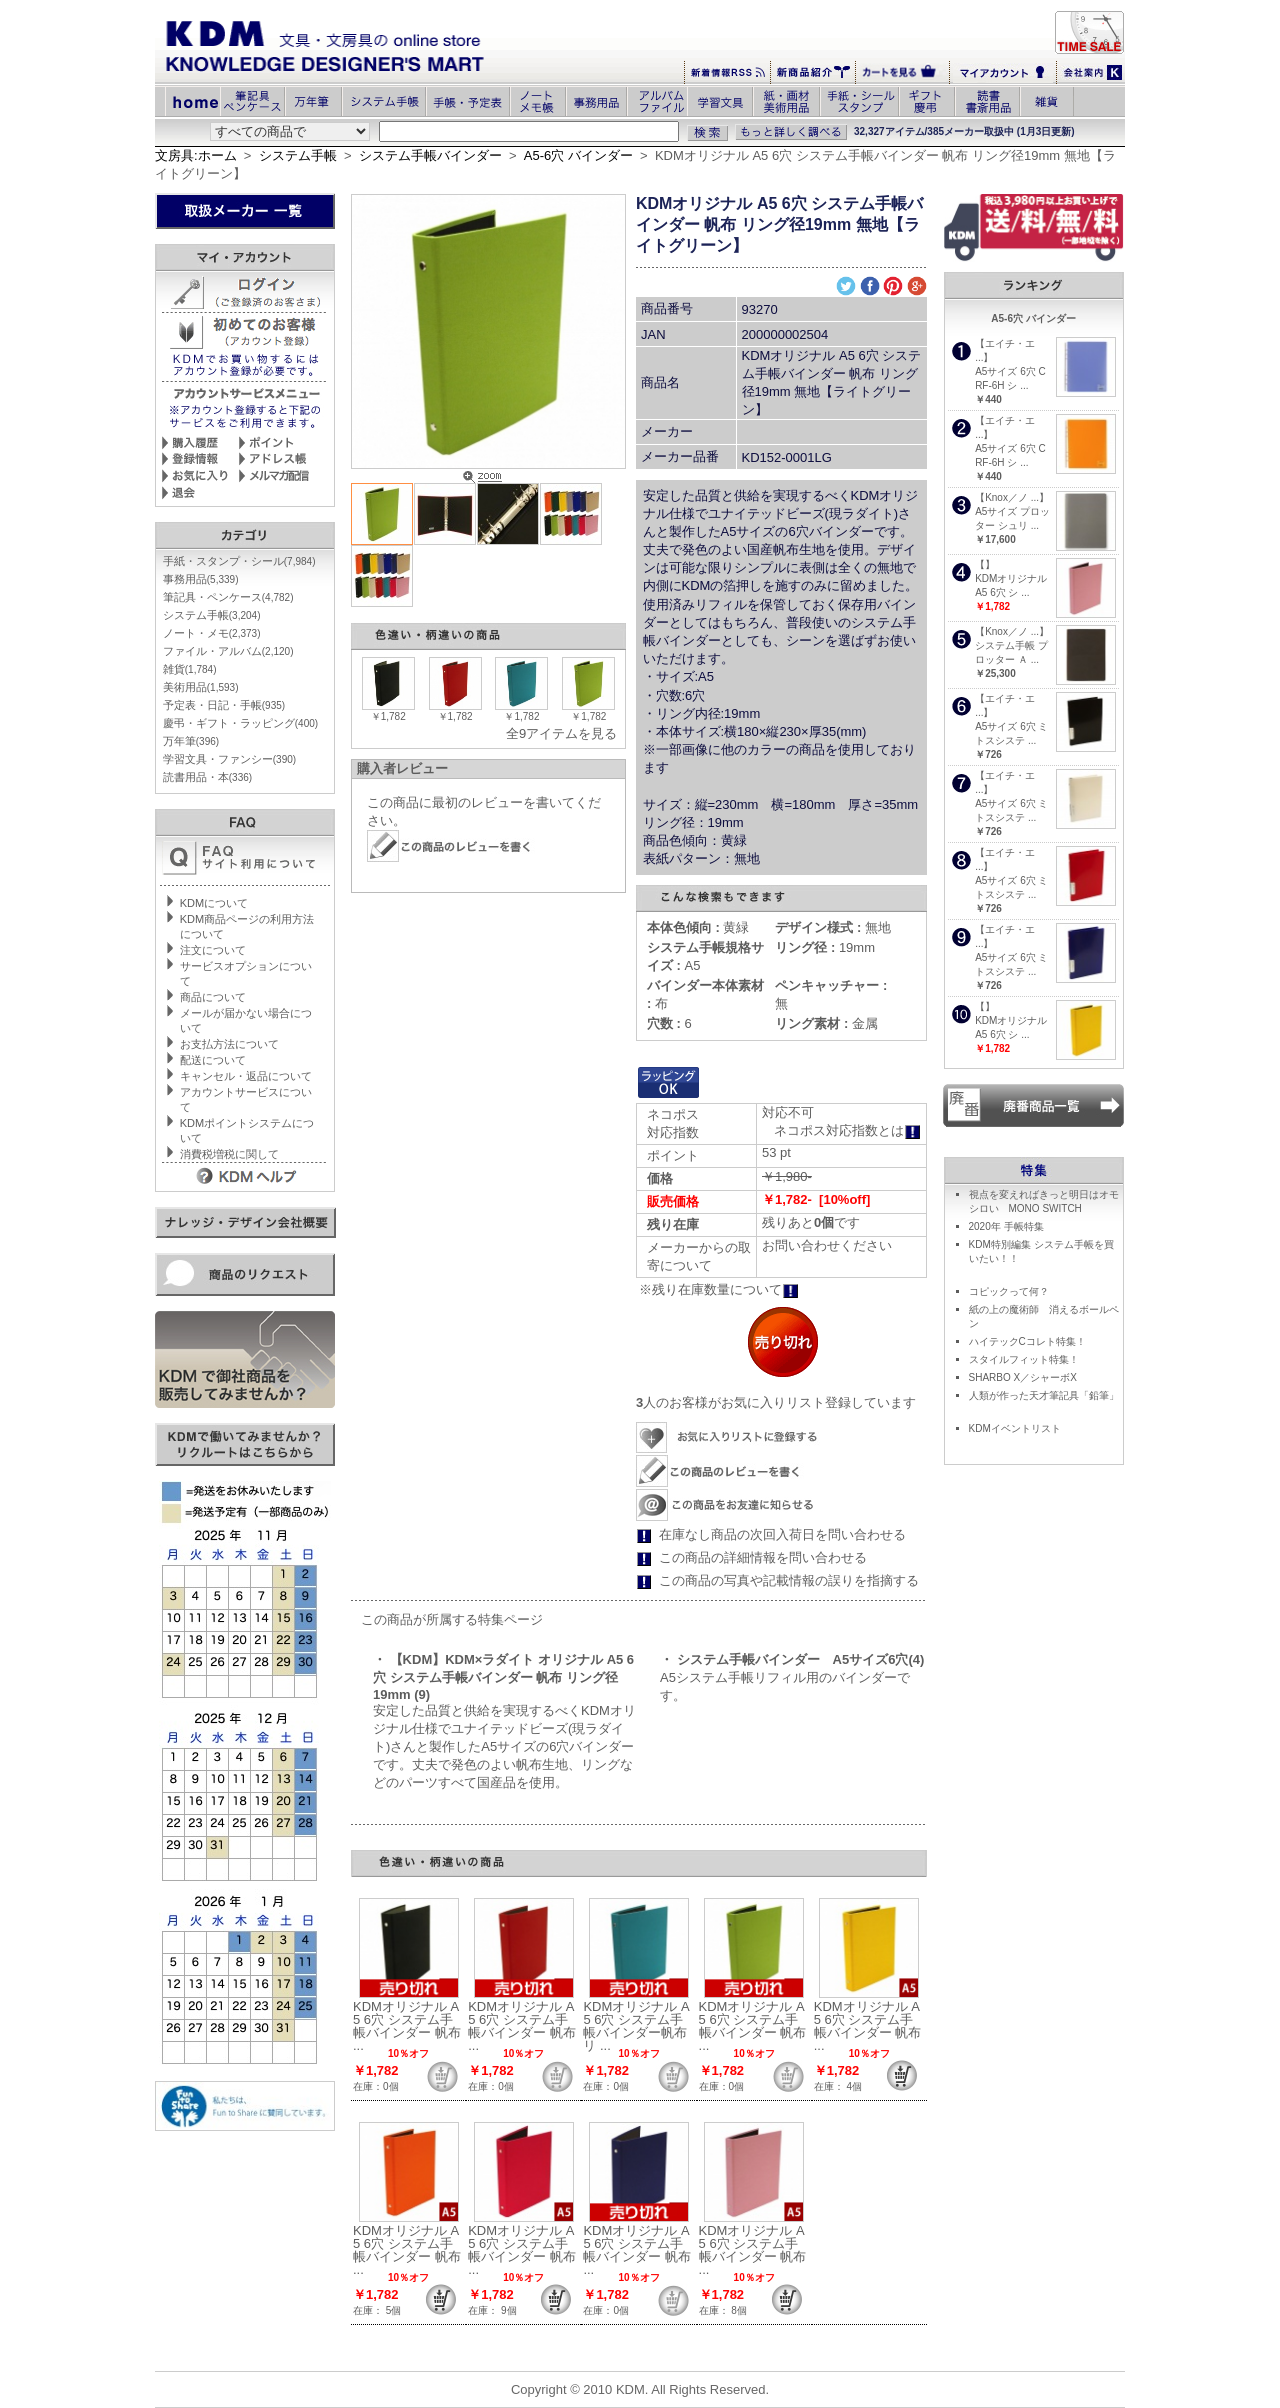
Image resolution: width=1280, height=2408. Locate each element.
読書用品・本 (207, 777)
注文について (213, 950)
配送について (213, 1060)
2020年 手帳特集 (1006, 1226)
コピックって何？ (1009, 1291)
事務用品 (201, 579)
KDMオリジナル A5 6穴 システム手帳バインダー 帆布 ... (407, 2026)
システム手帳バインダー (430, 155)
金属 (826, 1023)
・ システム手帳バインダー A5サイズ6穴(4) (792, 1659)
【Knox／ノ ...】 (1012, 497)
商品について (213, 997)
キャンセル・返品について (246, 1076)
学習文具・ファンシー (229, 759)
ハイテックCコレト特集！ (1027, 1341)
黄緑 (698, 927)
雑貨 (190, 669)
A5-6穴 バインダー (578, 155)
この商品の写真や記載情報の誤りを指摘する (789, 1580)
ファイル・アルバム (228, 651)
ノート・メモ (212, 633)
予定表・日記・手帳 (224, 705)
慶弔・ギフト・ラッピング (240, 723)
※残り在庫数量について (719, 1289)
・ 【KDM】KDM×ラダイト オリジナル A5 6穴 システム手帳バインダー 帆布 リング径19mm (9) (503, 1677)
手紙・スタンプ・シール (239, 561)
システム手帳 (298, 155)
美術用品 (201, 687)
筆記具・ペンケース (228, 597)
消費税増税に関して (229, 1154)
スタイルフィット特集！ (1024, 1359)
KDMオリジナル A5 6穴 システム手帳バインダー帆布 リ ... (636, 2026)
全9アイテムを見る (561, 733)
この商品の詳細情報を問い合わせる (763, 1557)
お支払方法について (229, 1044)
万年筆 (191, 741)
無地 (833, 927)
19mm (825, 947)
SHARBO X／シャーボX (1023, 1377)
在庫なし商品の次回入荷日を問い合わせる (782, 1534)
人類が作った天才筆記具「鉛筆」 (1044, 1395)
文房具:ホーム (196, 155)
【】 (985, 564)
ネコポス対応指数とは (847, 1130)
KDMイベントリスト (1015, 1428)
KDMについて (214, 903)
